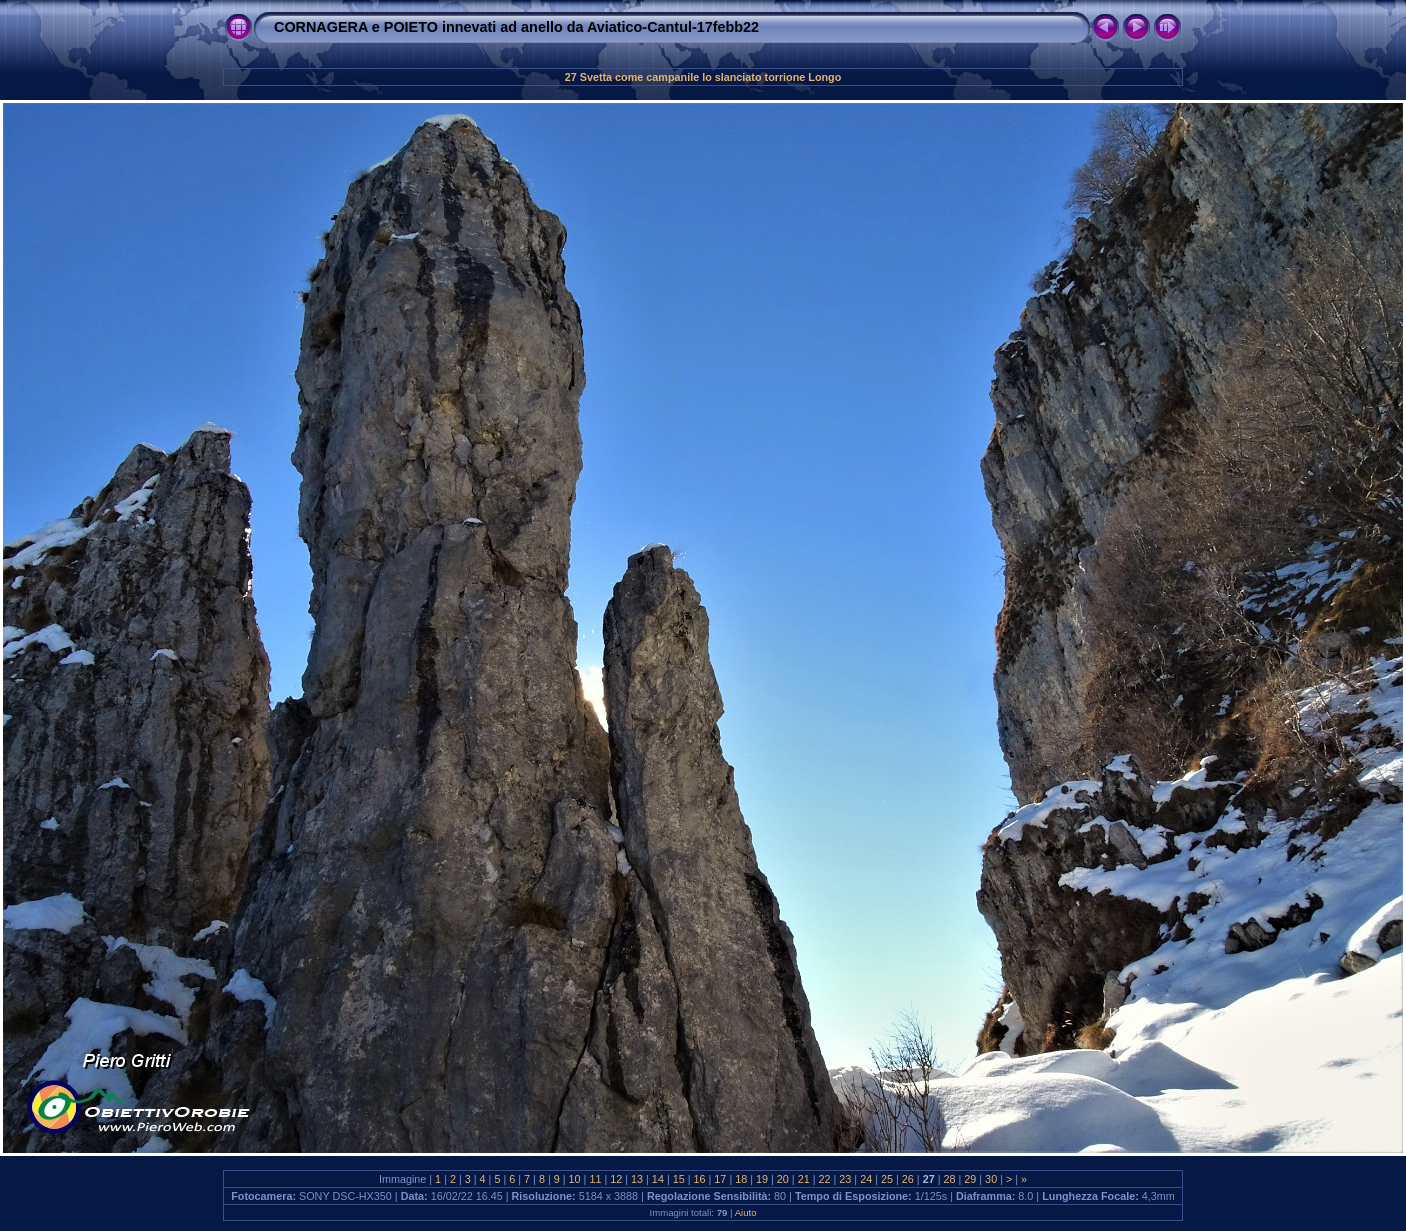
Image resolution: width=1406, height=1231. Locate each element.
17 (720, 1179)
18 (741, 1179)
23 (845, 1179)
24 (866, 1179)
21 (804, 1179)
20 (783, 1179)
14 (658, 1179)
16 (700, 1179)
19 (762, 1179)
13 (637, 1179)
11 (595, 1179)
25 (887, 1179)
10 (575, 1179)
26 (908, 1179)
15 (679, 1179)
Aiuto (746, 1212)
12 (616, 1179)
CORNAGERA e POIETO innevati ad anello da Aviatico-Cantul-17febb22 (516, 27)
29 (970, 1179)
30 (991, 1179)
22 (825, 1179)
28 (949, 1179)
